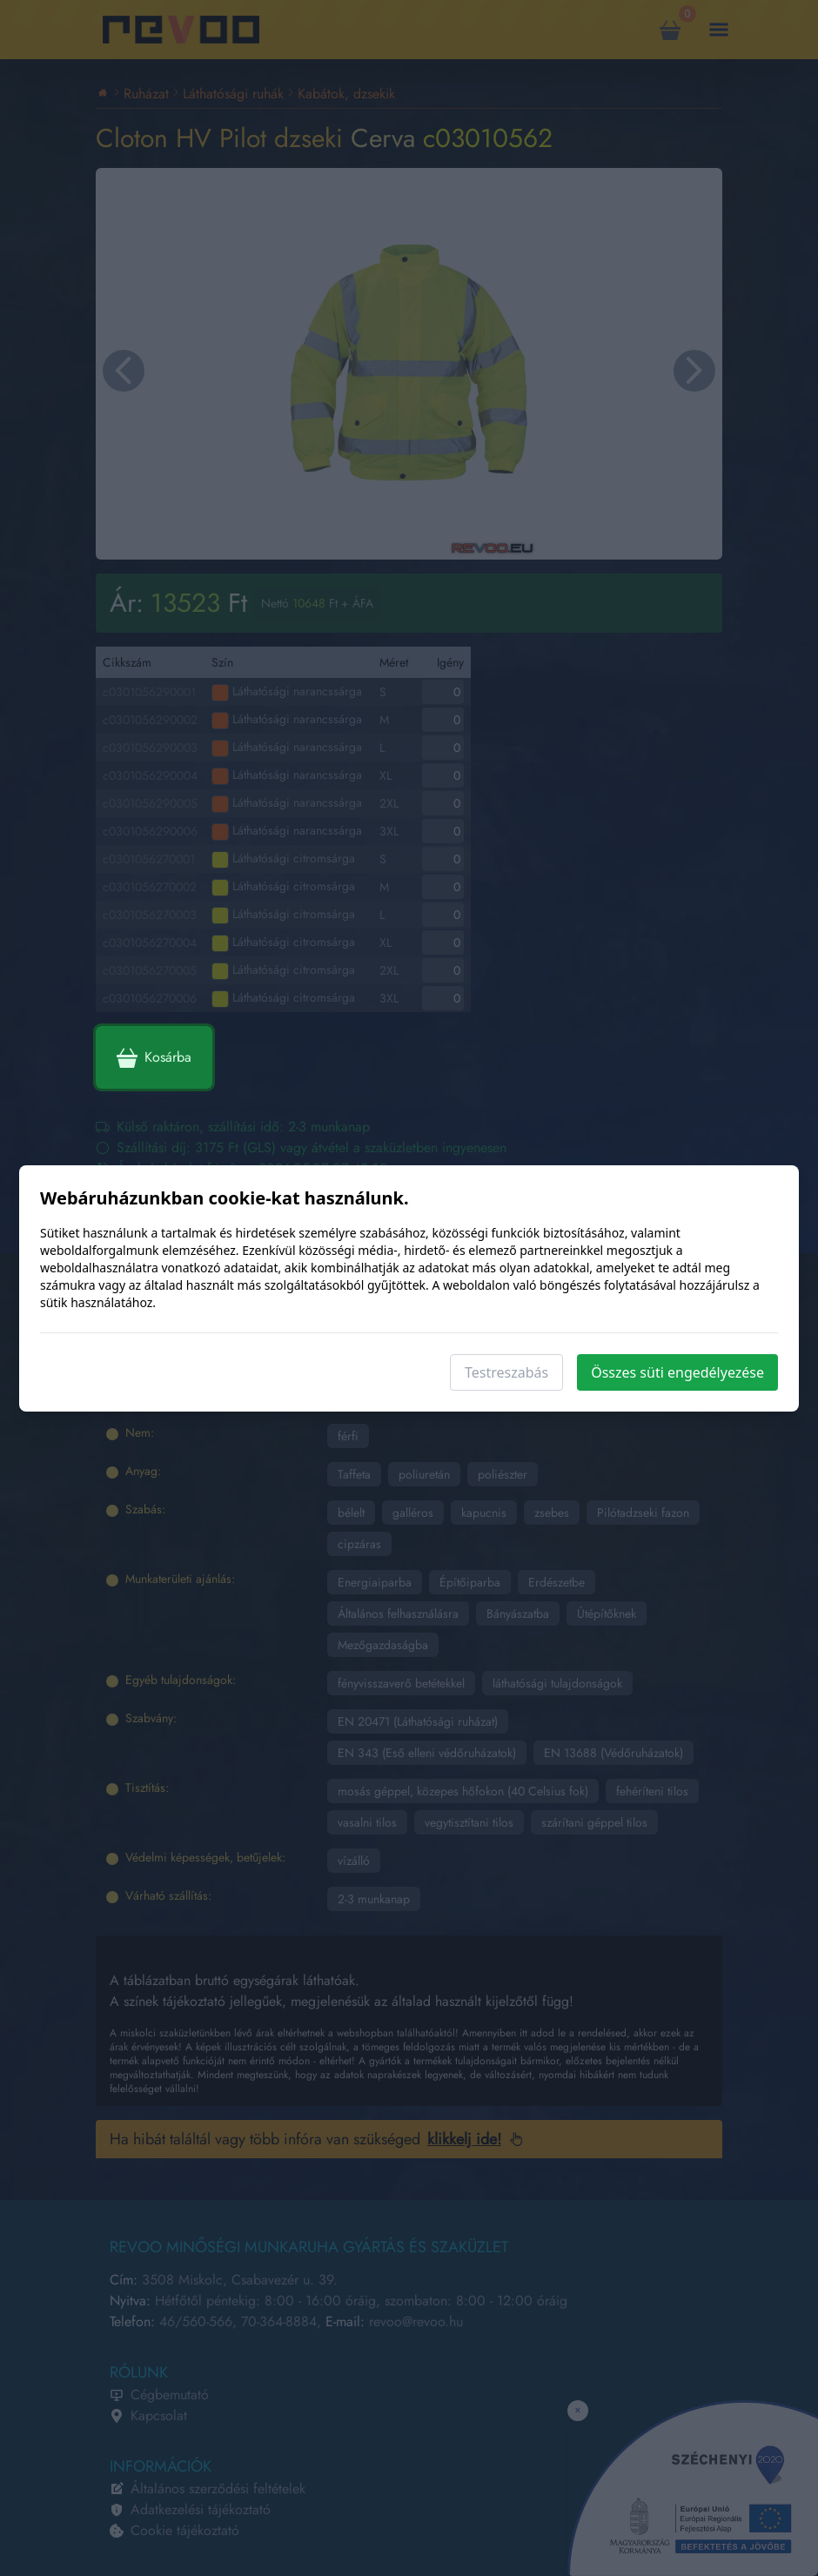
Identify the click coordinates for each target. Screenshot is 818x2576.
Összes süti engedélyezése (677, 1372)
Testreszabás (506, 1372)
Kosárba (154, 1057)
